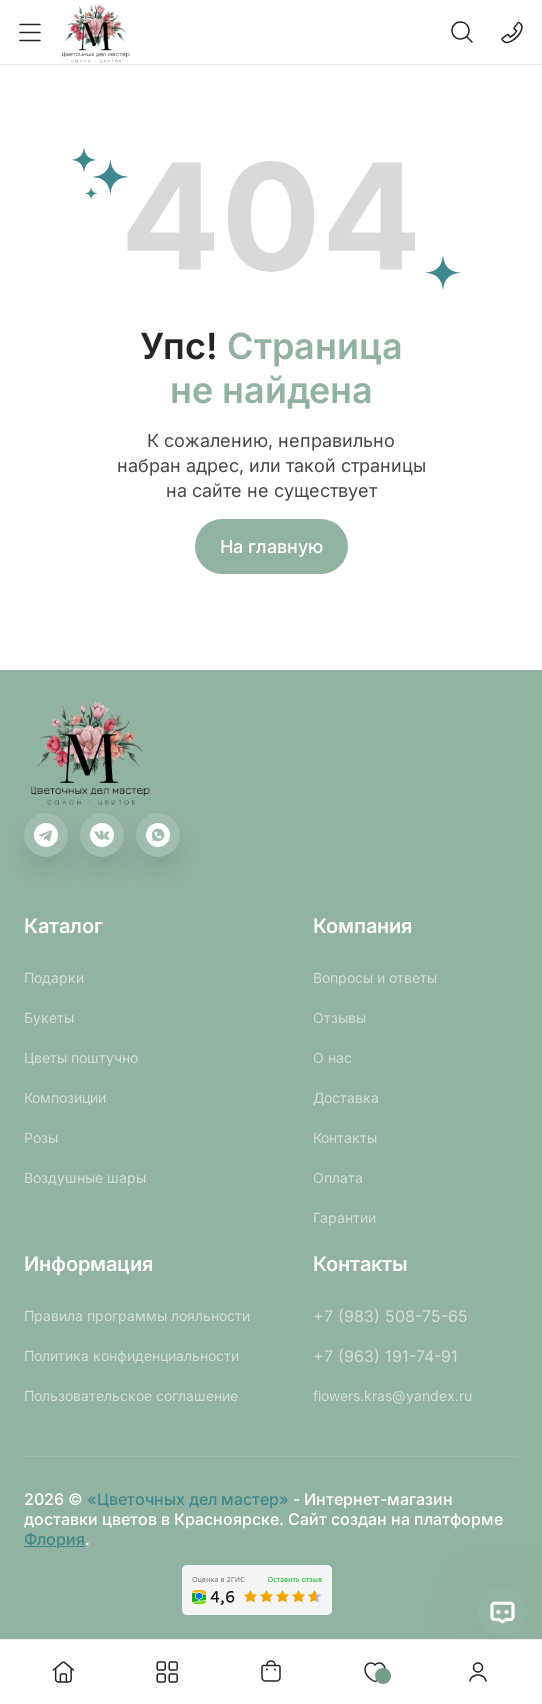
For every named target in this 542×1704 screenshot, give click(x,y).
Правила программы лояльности (137, 1315)
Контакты (345, 1137)
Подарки (54, 977)
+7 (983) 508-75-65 (390, 1316)
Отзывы (339, 1017)
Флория (54, 1539)
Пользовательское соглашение (131, 1395)
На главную (271, 546)
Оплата (338, 1177)
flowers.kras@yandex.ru (392, 1395)
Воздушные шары (85, 1177)
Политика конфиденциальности (131, 1355)
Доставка (346, 1097)
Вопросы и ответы (375, 977)
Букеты (49, 1017)
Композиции (65, 1097)
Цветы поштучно (81, 1057)
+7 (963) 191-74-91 (385, 1356)
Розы (41, 1137)
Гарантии (344, 1217)
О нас (332, 1057)
